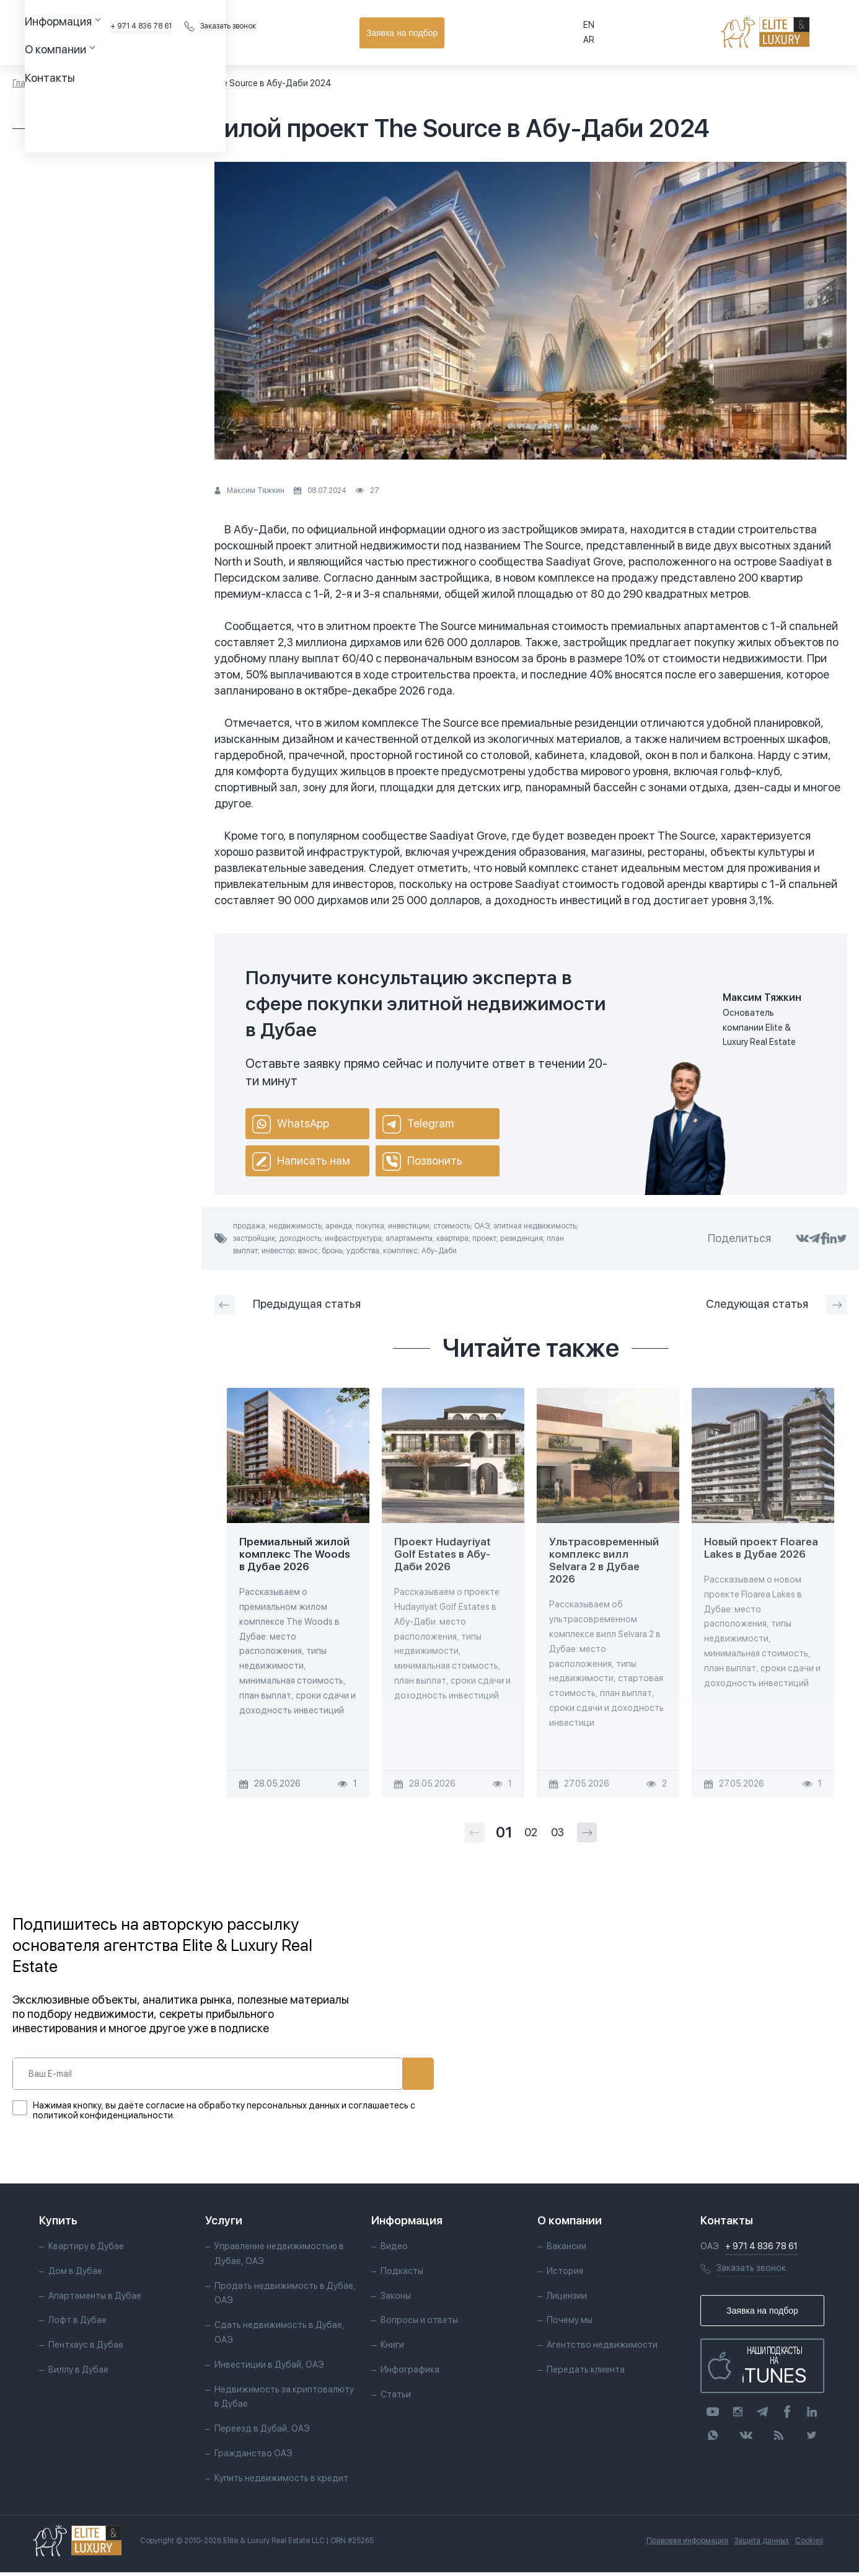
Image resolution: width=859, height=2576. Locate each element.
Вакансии (566, 2250)
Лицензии (566, 2299)
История (564, 2275)
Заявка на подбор (791, 33)
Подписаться (377, 2074)
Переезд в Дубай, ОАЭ (262, 2432)
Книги (391, 2348)
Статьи (72, 83)
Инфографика (409, 2373)
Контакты (376, 32)
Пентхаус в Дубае (85, 2348)
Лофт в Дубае (77, 2324)
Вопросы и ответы (418, 2324)
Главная (28, 83)
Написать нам (301, 1161)
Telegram (418, 1124)
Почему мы (569, 2324)
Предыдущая (287, 1305)
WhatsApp (290, 1124)
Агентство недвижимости (601, 2348)
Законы (395, 2299)
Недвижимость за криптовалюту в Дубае (284, 2400)
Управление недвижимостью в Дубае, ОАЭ (279, 2257)
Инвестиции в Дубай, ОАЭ (269, 2368)
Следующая (776, 1305)
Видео (393, 2250)
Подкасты (401, 2275)
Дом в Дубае (75, 2275)
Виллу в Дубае (78, 2373)
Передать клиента (585, 2373)
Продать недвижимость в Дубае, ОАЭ (269, 2297)
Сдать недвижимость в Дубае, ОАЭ (279, 2336)
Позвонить (422, 1161)
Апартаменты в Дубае (94, 2299)
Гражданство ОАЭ (253, 2457)
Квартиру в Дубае (86, 2250)
